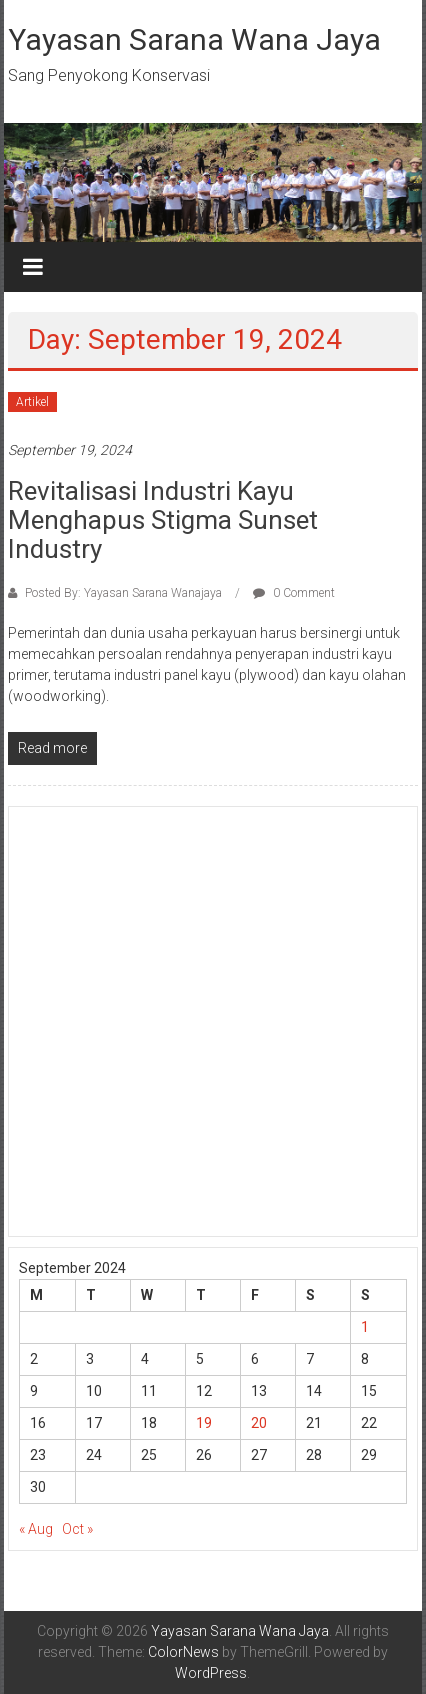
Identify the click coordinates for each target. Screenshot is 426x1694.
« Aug (36, 1529)
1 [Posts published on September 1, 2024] (365, 1327)
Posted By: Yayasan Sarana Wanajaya (123, 593)
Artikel (32, 402)
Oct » (77, 1529)
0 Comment (294, 593)
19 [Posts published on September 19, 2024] (204, 1423)
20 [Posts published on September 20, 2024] (259, 1423)
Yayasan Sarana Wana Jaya (194, 39)
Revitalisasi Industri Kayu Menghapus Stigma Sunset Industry (163, 520)
